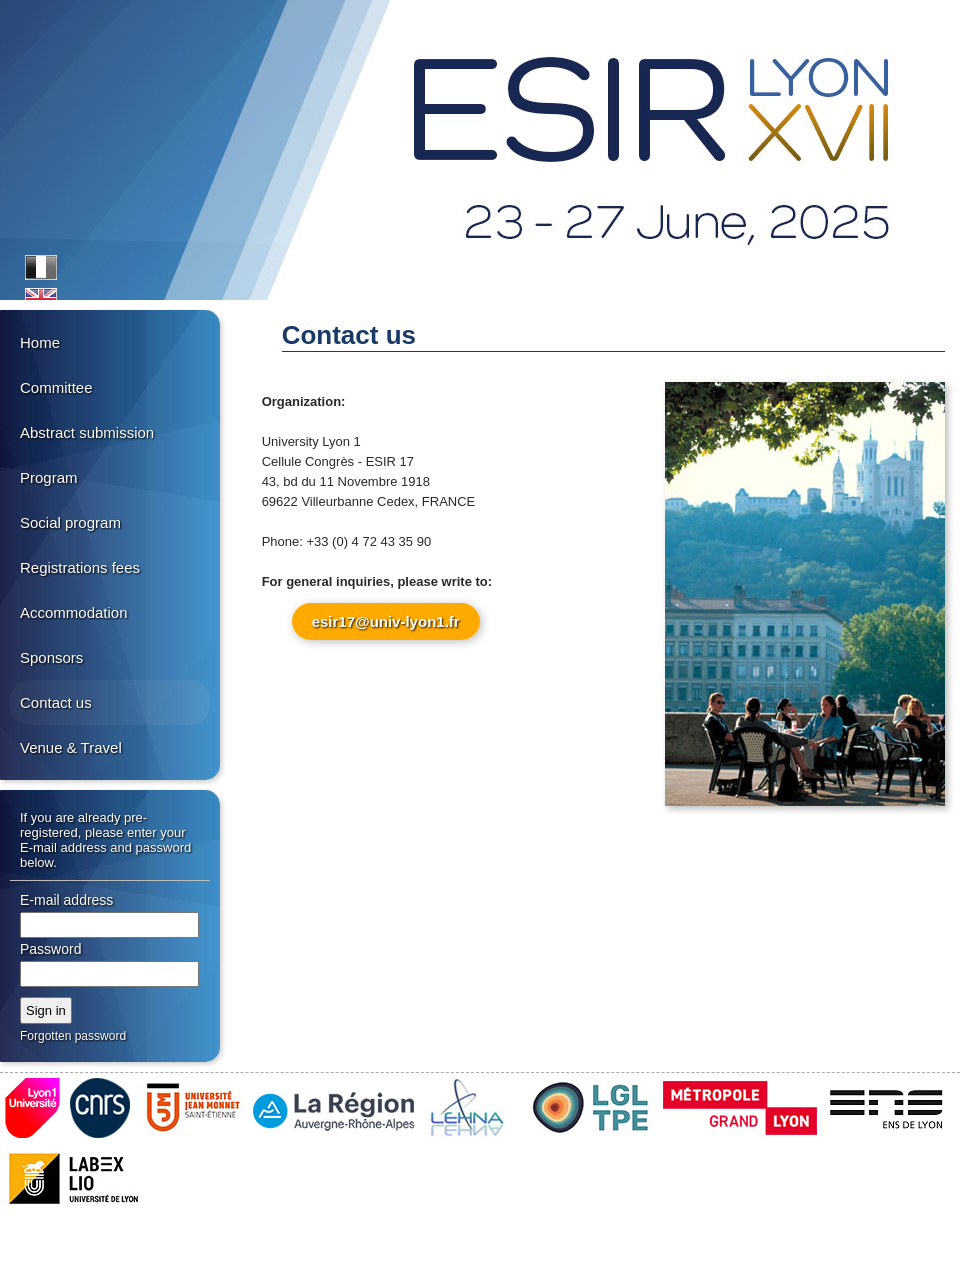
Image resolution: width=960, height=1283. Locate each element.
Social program (70, 522)
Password (50, 949)
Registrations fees (80, 567)
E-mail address (66, 900)
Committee (56, 387)
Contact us (56, 702)
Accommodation (74, 612)
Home (40, 342)
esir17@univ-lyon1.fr (386, 621)
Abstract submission (87, 432)
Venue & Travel (71, 747)
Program (49, 477)
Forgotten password (73, 1036)
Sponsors (51, 657)
